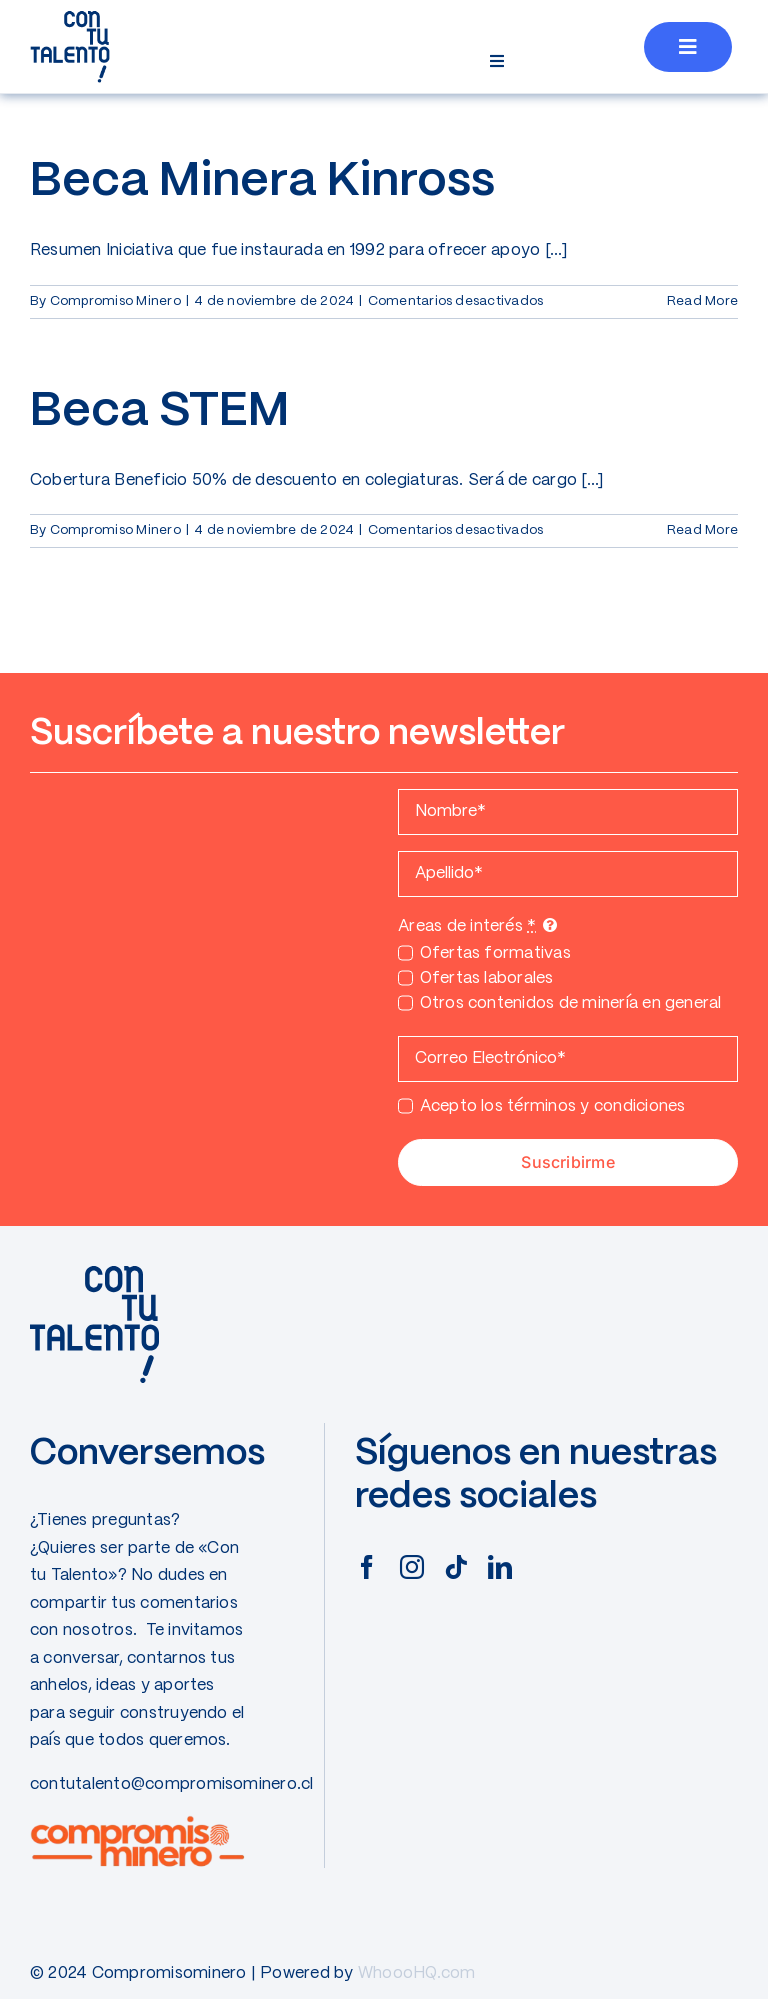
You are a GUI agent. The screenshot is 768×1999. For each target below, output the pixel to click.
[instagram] (412, 1567)
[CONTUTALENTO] (70, 17)
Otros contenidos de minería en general (571, 1003)
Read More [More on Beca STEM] (702, 530)
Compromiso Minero (115, 301)
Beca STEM (160, 412)
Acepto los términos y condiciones (553, 1106)
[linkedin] (500, 1567)
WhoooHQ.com (417, 1973)
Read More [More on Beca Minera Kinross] (702, 301)
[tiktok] (456, 1567)
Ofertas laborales (487, 978)
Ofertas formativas (495, 953)
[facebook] (367, 1567)
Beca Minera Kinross (262, 182)
